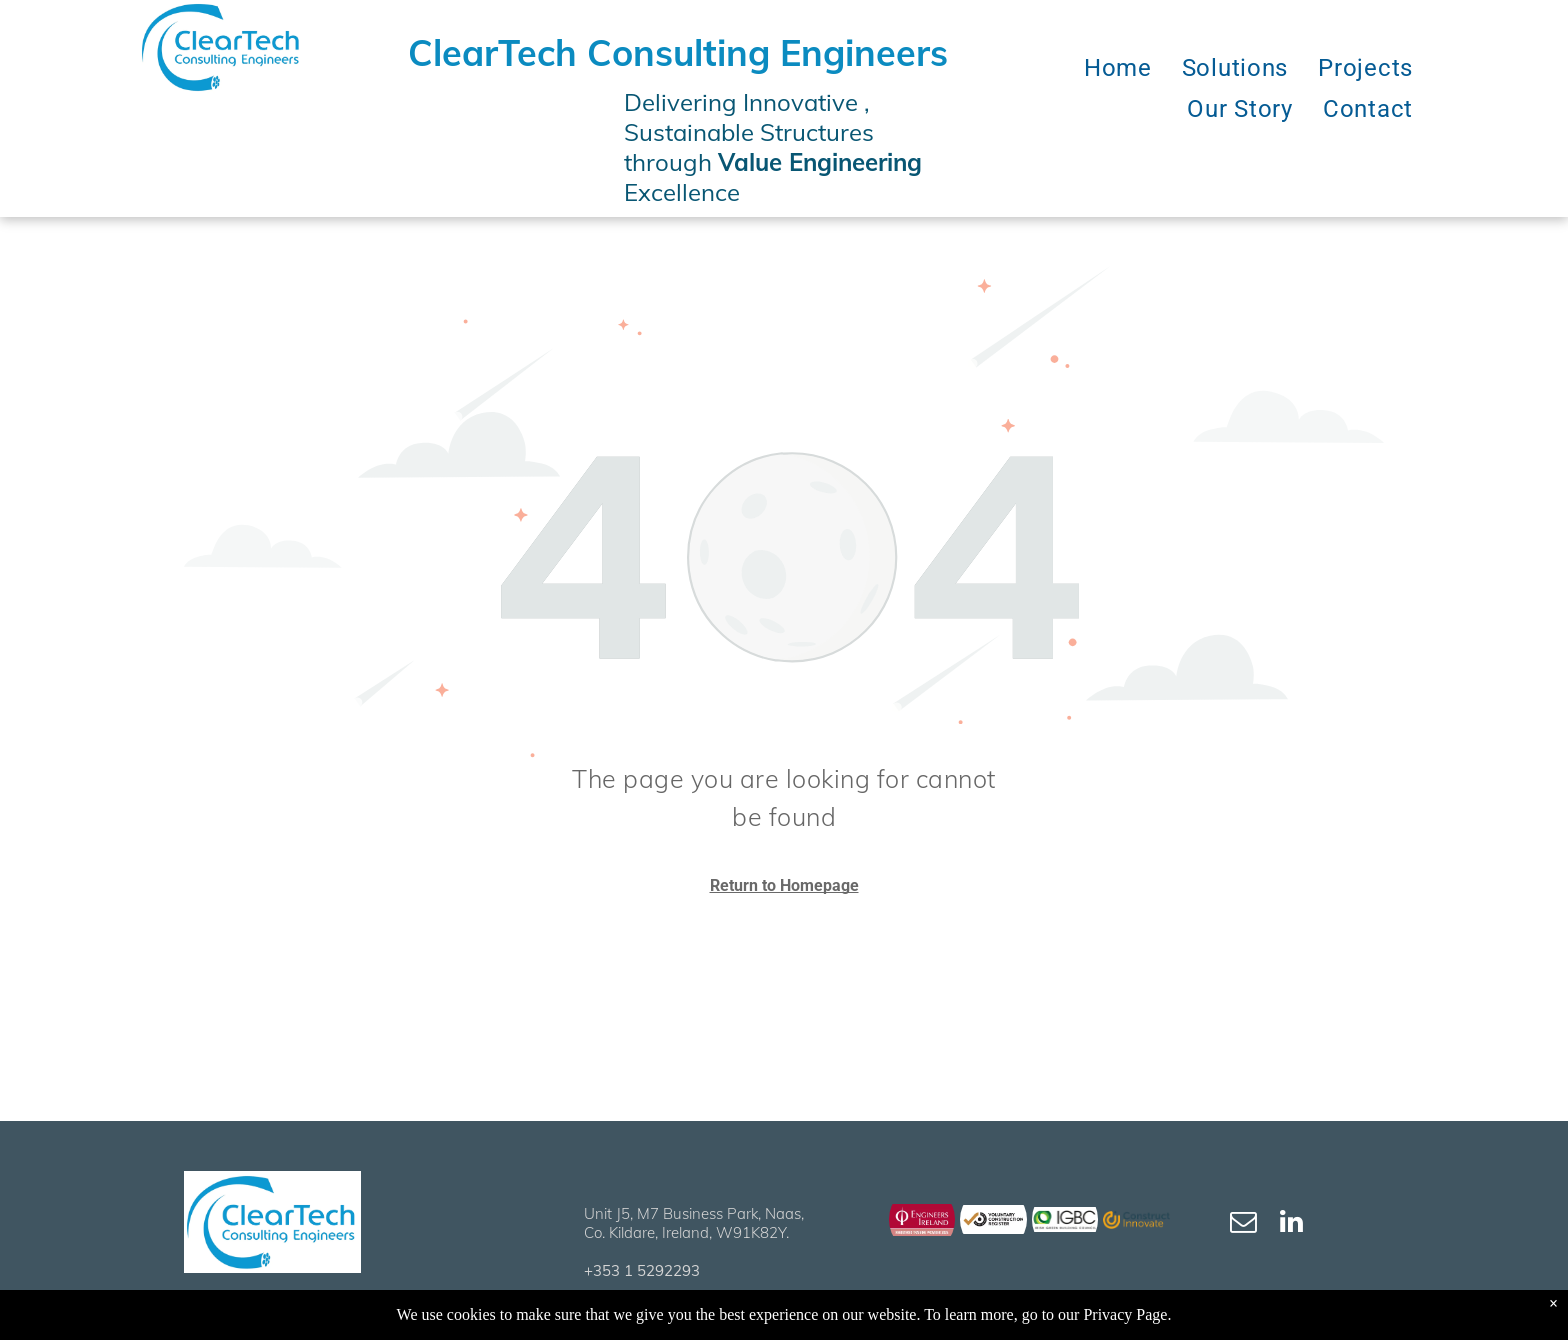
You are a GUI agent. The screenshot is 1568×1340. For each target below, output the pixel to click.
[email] (1244, 1224)
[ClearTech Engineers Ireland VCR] (993, 1219)
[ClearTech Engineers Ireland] (922, 1219)
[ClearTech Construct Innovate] (1136, 1219)
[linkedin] (1292, 1224)
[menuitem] (1118, 68)
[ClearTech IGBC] (1065, 1219)
